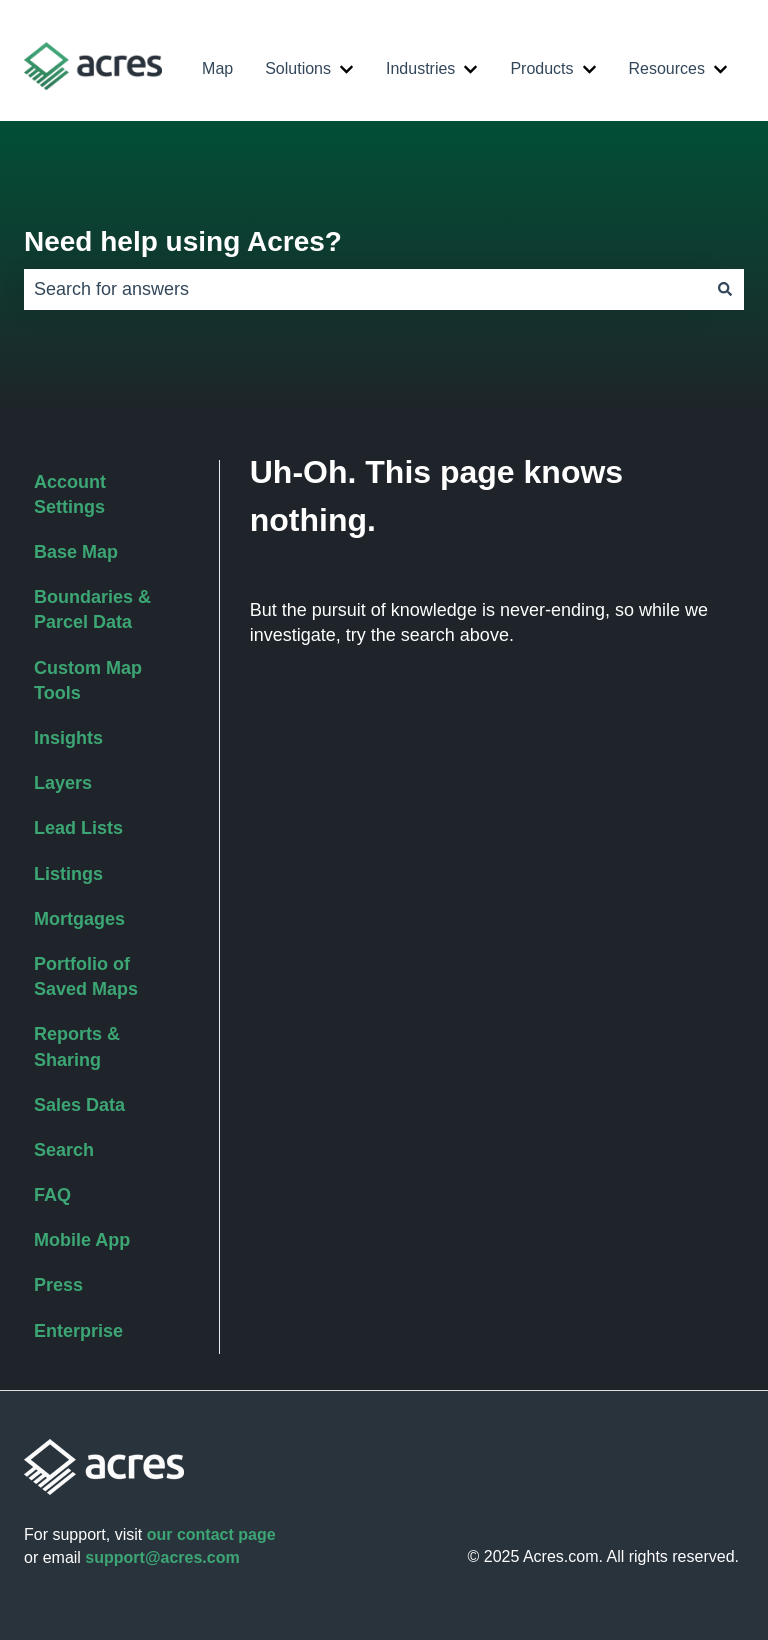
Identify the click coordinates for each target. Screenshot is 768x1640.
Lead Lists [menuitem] (78, 828)
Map (217, 68)
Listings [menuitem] (68, 874)
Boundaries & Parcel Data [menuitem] (92, 609)
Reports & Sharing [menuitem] (77, 1046)
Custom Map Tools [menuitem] (88, 680)
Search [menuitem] (64, 1150)
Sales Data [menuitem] (79, 1105)
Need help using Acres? (183, 241)
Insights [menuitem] (68, 738)
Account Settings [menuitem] (70, 494)
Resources (667, 68)
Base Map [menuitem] (76, 552)
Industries (420, 68)
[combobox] (365, 289)
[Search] (725, 289)
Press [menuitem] (58, 1285)
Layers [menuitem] (63, 783)
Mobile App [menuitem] (82, 1240)
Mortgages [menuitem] (79, 919)
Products (541, 68)
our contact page (211, 1534)
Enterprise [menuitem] (78, 1331)
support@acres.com (162, 1557)
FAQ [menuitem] (52, 1195)
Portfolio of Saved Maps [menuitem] (86, 976)
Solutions (298, 68)
